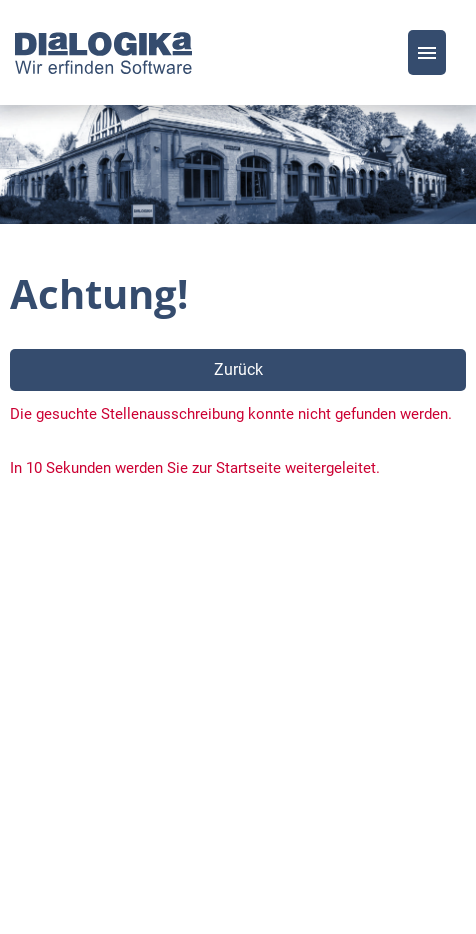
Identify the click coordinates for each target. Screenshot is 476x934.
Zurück (238, 369)
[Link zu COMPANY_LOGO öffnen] (104, 52)
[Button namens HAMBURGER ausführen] (427, 52)
